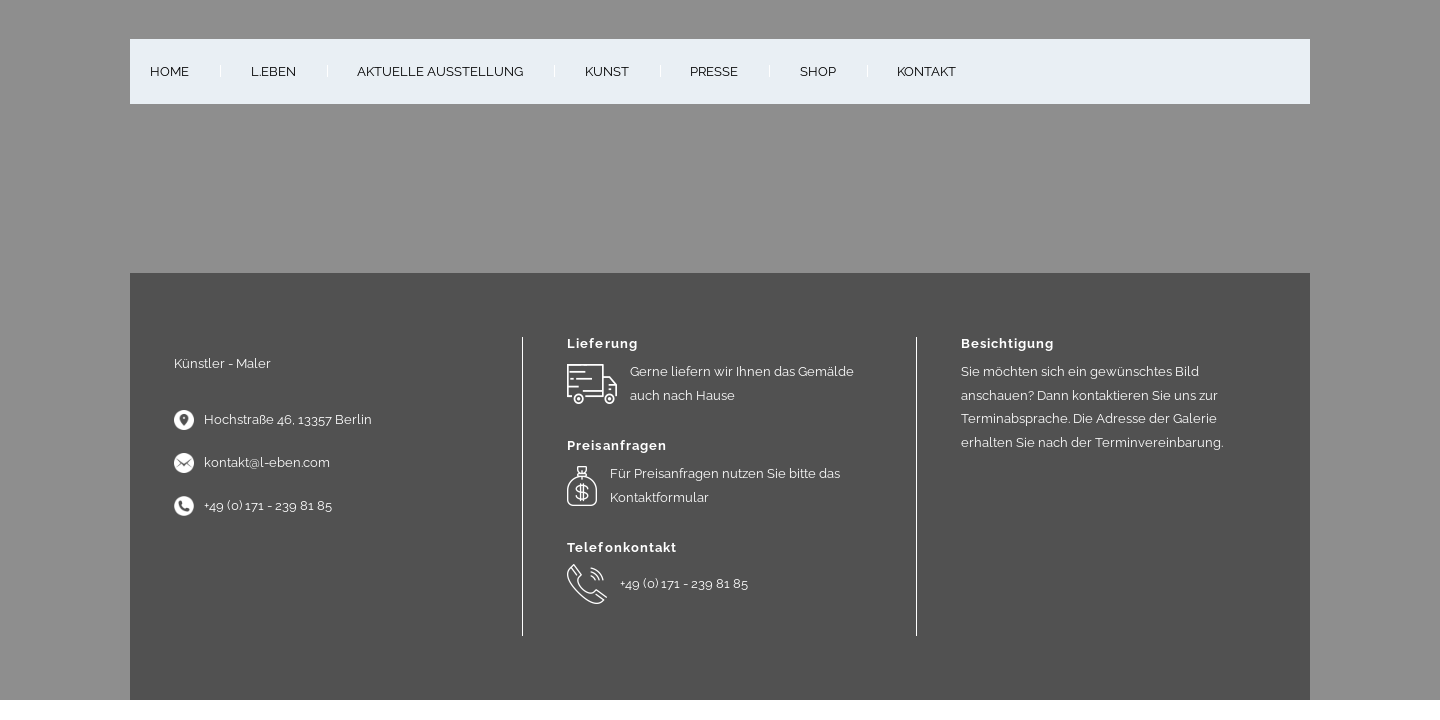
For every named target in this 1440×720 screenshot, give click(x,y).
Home (169, 71)
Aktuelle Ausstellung (440, 71)
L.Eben (273, 71)
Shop (818, 71)
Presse (714, 71)
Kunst (607, 71)
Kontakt (926, 71)
